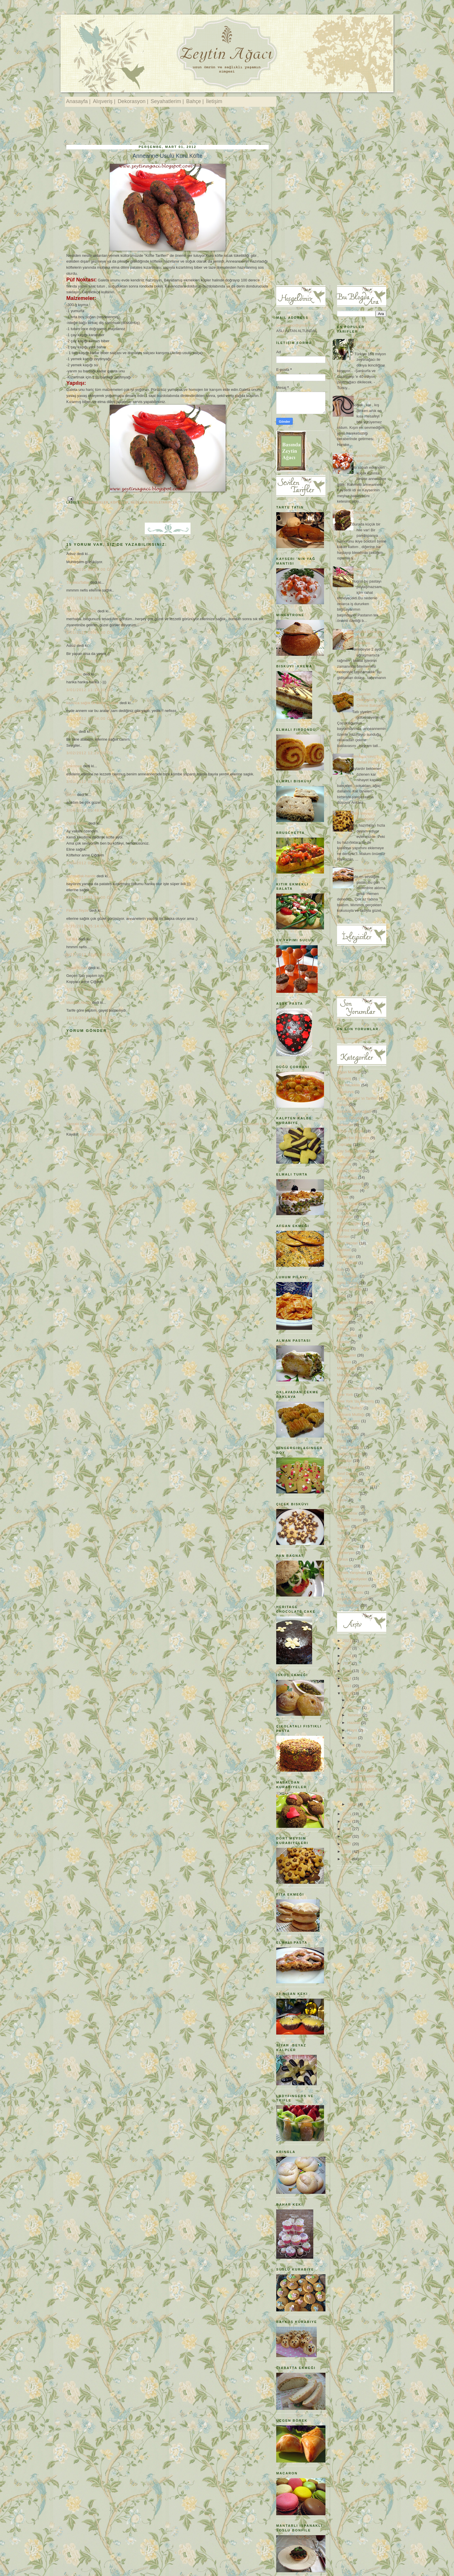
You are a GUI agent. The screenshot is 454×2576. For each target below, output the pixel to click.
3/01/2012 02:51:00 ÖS (89, 569)
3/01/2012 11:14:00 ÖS (89, 690)
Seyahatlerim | (167, 101)
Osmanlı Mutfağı (351, 1414)
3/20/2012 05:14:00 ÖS (89, 926)
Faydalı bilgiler (349, 1223)
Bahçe (342, 1105)
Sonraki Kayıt (77, 1124)
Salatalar (344, 1460)
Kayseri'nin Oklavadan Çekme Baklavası (369, 700)
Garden (343, 1236)
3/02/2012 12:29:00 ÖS (89, 753)
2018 (347, 1656)
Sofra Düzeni (348, 1493)
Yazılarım (345, 1566)
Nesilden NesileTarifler (154, 502)
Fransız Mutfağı (350, 1230)
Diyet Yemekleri (350, 1184)
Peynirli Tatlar (348, 1434)
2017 (347, 1663)
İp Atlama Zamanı (367, 398)
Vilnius (342, 1559)
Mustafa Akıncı (78, 1002)
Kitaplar (343, 1342)
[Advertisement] (171, 127)
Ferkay (72, 731)
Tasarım (343, 1526)
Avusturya (345, 1092)
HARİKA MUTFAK (81, 611)
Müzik (342, 1381)
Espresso (345, 1210)
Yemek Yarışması (351, 1572)
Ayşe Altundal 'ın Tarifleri (357, 1098)
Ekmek (343, 1197)
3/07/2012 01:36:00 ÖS (89, 897)
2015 (347, 1671)
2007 (347, 1844)
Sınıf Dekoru (347, 1473)
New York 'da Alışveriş (355, 1401)
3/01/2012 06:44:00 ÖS (89, 632)
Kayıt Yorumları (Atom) (99, 1134)
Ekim (352, 1700)
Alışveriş (344, 1078)
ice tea (71, 939)
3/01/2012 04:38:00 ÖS (89, 598)
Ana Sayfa (168, 1124)
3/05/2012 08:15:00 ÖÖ (90, 863)
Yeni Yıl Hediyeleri (352, 1579)
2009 (347, 1829)
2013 (347, 1686)
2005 (347, 1859)
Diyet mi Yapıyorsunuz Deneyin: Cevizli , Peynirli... (365, 1757)
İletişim (214, 101)
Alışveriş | (104, 101)
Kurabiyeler (346, 1355)
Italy (340, 1269)
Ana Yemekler (95, 502)
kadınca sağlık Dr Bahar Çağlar (92, 703)
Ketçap (343, 1329)
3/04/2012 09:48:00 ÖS (89, 810)
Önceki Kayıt (258, 1124)
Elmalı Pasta (362, 870)
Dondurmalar (348, 1190)
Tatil (340, 1533)
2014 (347, 1678)
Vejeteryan (346, 1552)
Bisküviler (345, 1125)
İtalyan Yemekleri (351, 1302)
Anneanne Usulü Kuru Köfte (168, 156)
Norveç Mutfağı (350, 1408)
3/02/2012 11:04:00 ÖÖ (90, 718)
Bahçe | (195, 101)
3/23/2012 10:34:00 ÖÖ (90, 989)
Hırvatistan (346, 1256)
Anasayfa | (78, 101)
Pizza (341, 1441)
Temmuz (355, 1715)
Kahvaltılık (345, 1315)
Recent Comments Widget (352, 1038)
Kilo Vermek (347, 1335)
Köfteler (120, 502)
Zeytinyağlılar (348, 1605)
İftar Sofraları (348, 1276)
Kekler (342, 1322)
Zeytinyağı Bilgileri (352, 1599)
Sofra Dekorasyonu (353, 1487)
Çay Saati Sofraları (353, 1151)
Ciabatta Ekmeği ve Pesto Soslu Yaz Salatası (368, 637)
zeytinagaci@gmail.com (296, 325)
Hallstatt (344, 1250)
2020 (347, 1648)
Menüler (344, 1375)
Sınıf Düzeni (347, 1480)
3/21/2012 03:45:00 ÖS (89, 955)
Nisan (352, 1737)
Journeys (344, 1309)
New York (345, 1394)
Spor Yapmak (348, 1506)
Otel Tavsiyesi (348, 1421)
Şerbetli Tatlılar (349, 1520)
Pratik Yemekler (350, 1447)
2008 (347, 1836)
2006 (347, 1851)
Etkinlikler (345, 1217)
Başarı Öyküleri (350, 1118)
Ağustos (354, 1707)
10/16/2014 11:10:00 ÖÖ (91, 1018)
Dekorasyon (347, 1177)
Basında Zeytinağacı (354, 1111)
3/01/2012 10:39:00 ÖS (89, 661)
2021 (347, 1640)
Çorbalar (344, 1164)
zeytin (71, 794)
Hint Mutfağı (347, 1263)
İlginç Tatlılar (347, 1283)
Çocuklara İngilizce (353, 1157)
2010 (347, 1821)
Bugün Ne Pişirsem (353, 1138)
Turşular (344, 1539)
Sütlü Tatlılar (347, 1513)
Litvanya (344, 1362)
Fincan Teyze (77, 910)
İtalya (341, 1296)
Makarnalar (346, 1368)
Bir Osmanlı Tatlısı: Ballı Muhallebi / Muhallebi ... (362, 1776)
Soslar (342, 1500)
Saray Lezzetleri (350, 1467)
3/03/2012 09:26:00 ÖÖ (90, 781)
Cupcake (344, 1144)
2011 (347, 1814)
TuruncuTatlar (77, 582)
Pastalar (344, 1427)
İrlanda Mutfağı (349, 1289)
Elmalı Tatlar (347, 1204)
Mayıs (352, 1730)
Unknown (74, 674)
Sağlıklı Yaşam (349, 1454)
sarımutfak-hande (81, 876)
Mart (351, 1745)
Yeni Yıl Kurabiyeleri (354, 1585)
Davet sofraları (349, 1171)
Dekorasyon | (133, 101)
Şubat (352, 1804)
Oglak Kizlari (76, 823)
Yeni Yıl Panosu (350, 1592)
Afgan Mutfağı (348, 1072)
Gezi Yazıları (347, 1243)
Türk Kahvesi (348, 1546)
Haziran (354, 1722)
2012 (347, 1693)
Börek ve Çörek (350, 1131)
